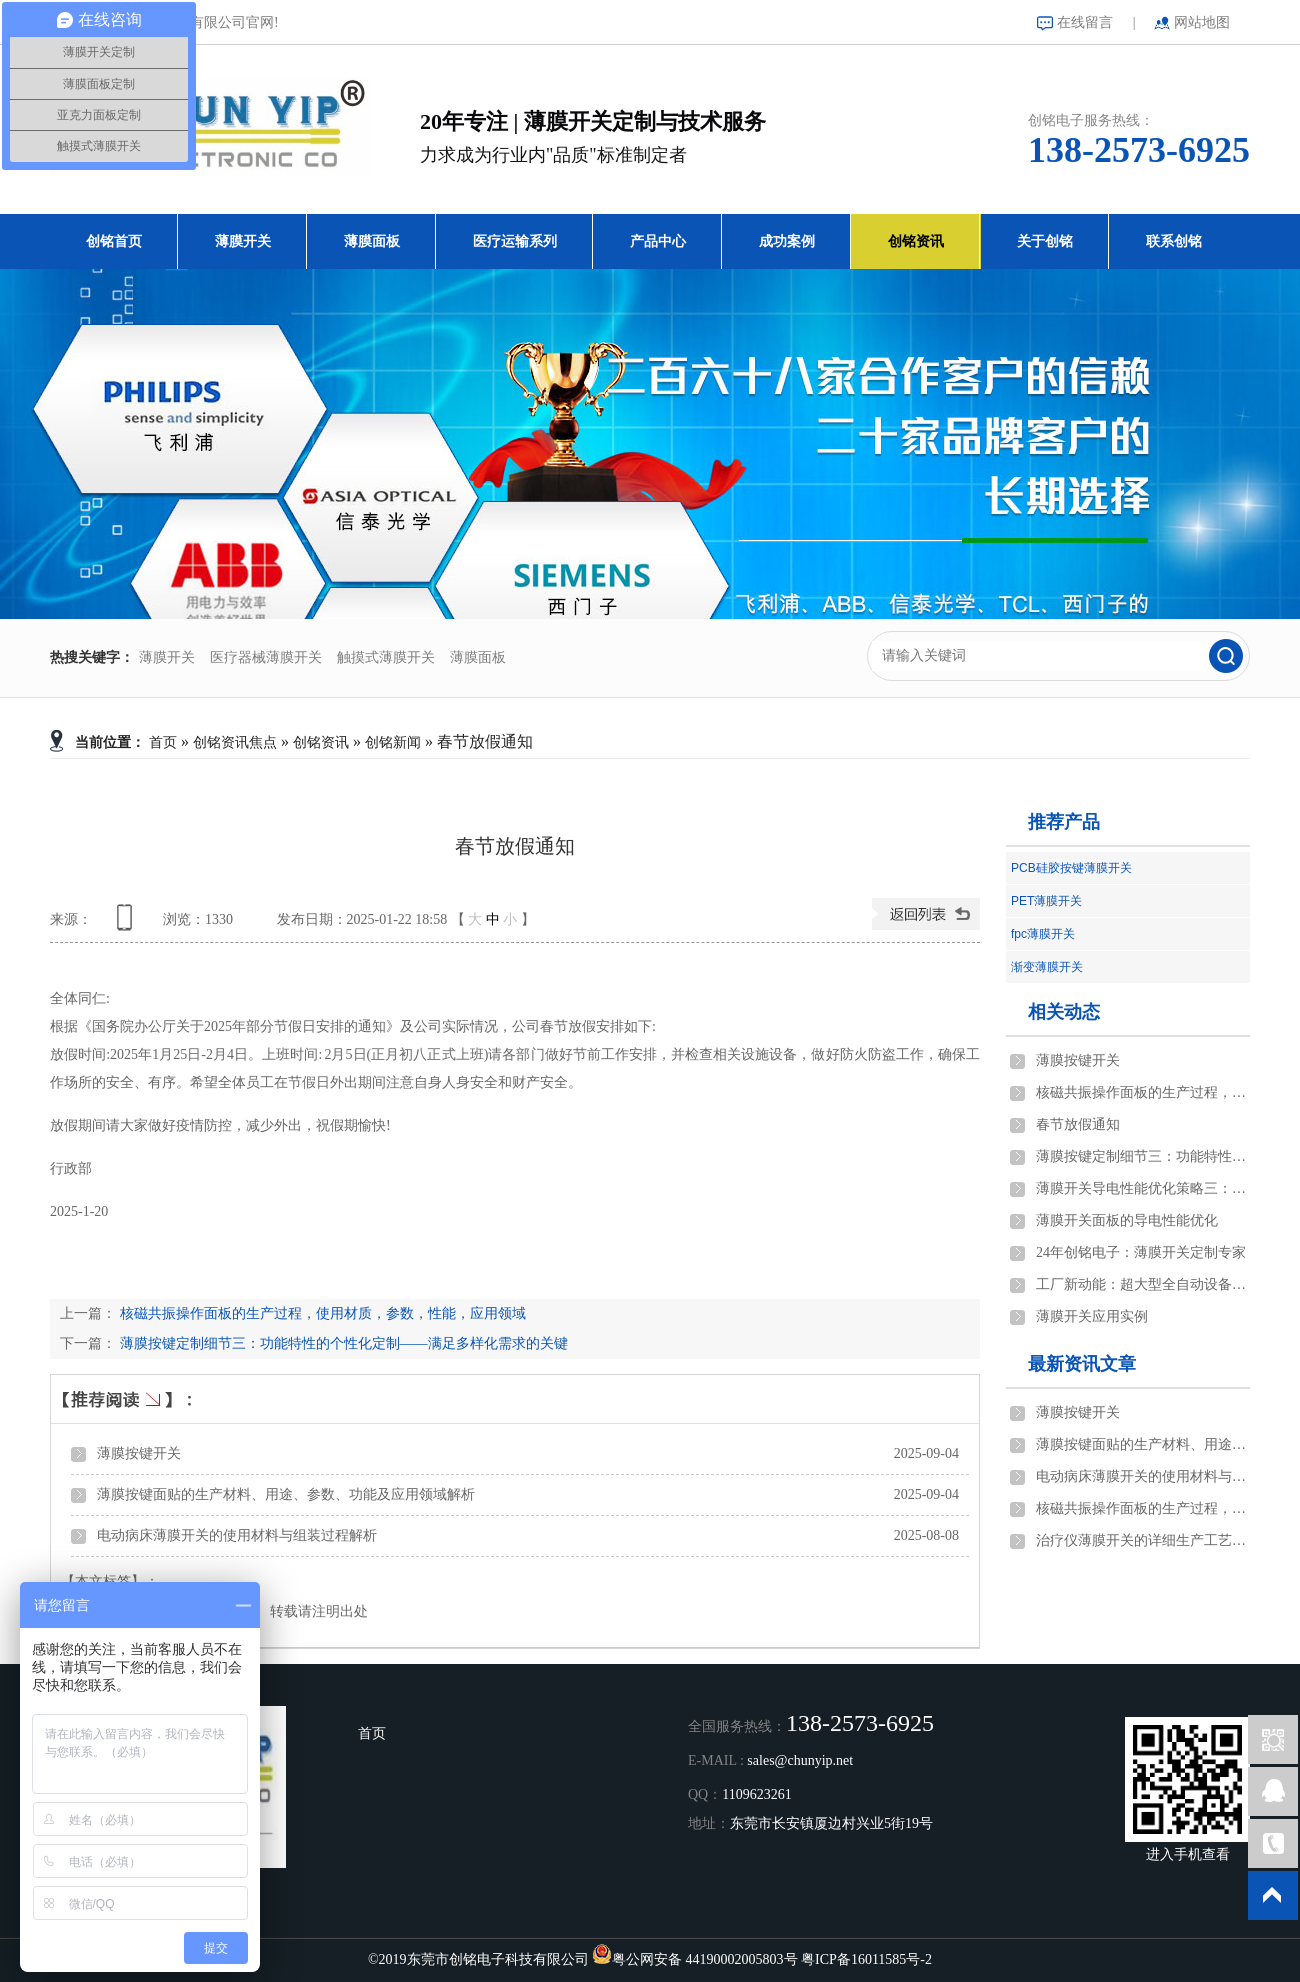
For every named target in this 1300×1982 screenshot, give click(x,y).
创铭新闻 (393, 742)
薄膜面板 (372, 241)
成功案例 (787, 241)
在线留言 (1085, 22)
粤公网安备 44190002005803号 (705, 1959)
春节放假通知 (1078, 1124)
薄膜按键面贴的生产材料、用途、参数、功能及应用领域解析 (286, 1494)
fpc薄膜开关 (1043, 934)
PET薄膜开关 (1046, 901)
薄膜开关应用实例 (1092, 1316)
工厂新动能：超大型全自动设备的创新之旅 (1143, 1284)
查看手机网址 (128, 924)
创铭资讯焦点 (235, 742)
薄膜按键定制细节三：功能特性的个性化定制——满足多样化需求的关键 (342, 1343)
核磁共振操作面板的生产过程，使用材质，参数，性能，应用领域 (321, 1313)
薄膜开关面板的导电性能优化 (1127, 1220)
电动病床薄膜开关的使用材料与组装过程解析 (237, 1535)
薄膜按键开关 (139, 1453)
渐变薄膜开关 (1047, 967)
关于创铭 (1045, 241)
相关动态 (1064, 1012)
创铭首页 (114, 241)
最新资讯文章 (1082, 1364)
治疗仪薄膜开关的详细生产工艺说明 (1143, 1540)
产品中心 (658, 241)
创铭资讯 (916, 241)
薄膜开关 (243, 241)
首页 (163, 742)
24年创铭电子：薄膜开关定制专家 (1141, 1252)
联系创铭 (1174, 241)
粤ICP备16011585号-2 (866, 1959)
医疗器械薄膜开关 (266, 657)
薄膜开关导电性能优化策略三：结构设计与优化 (1143, 1188)
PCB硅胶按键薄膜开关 (1071, 868)
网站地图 (1202, 22)
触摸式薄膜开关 (386, 657)
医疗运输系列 (515, 241)
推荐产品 (1064, 822)
